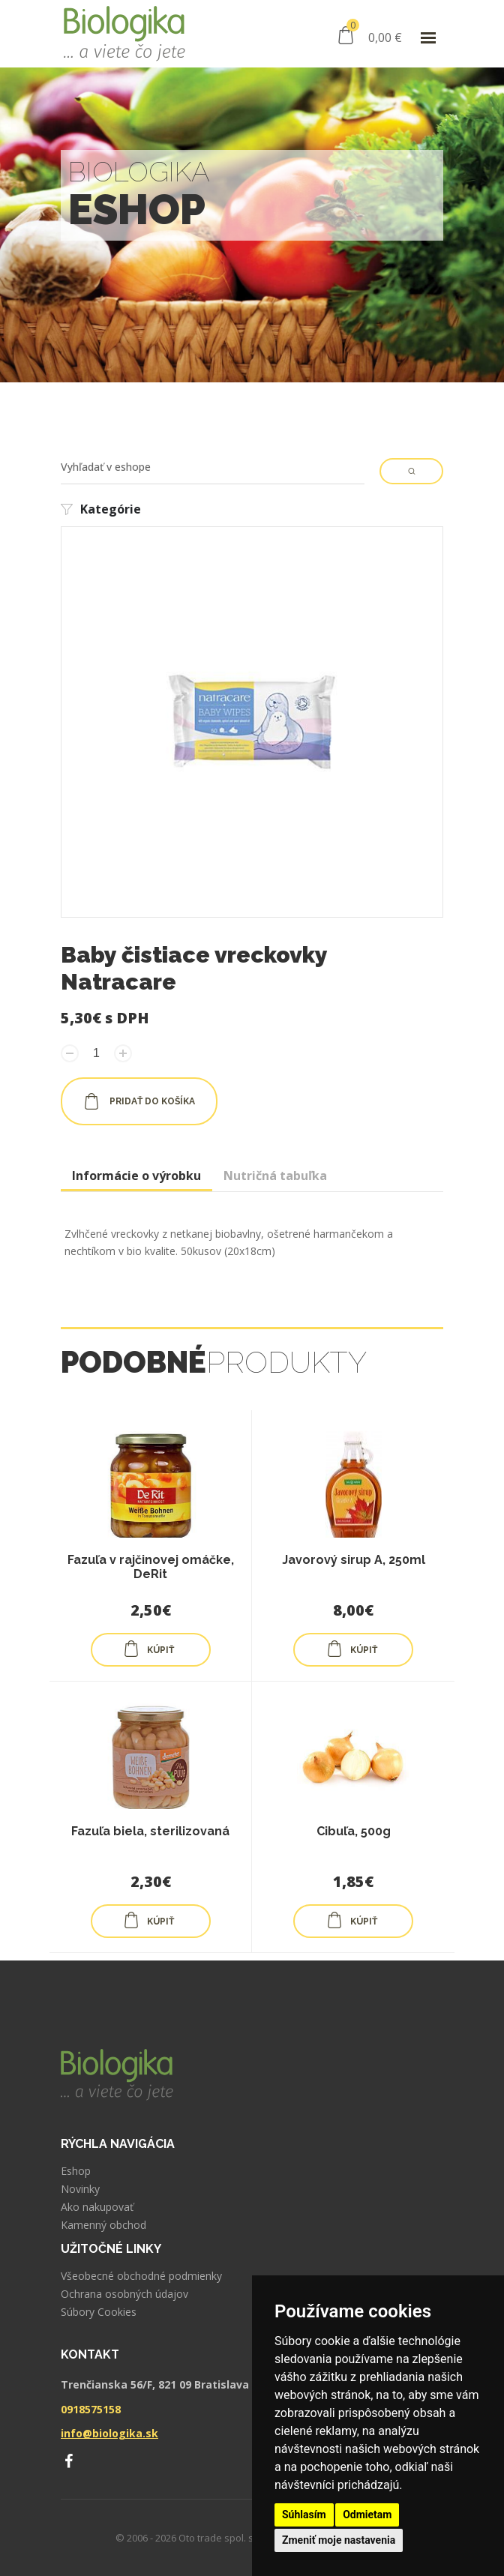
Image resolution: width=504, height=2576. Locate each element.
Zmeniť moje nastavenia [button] (338, 2540)
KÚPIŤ (148, 1648)
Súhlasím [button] (304, 2515)
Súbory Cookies (98, 2312)
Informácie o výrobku (136, 1175)
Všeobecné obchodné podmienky (141, 2276)
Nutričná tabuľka (275, 1175)
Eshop (76, 2171)
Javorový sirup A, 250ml (353, 1560)
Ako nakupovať (97, 2207)
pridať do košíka (139, 1101)
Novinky (80, 2189)
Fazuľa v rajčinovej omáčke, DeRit (151, 1567)
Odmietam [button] (367, 2515)
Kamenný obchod (103, 2225)
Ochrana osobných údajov (124, 2294)
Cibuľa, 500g (353, 1831)
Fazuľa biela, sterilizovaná (150, 1831)
